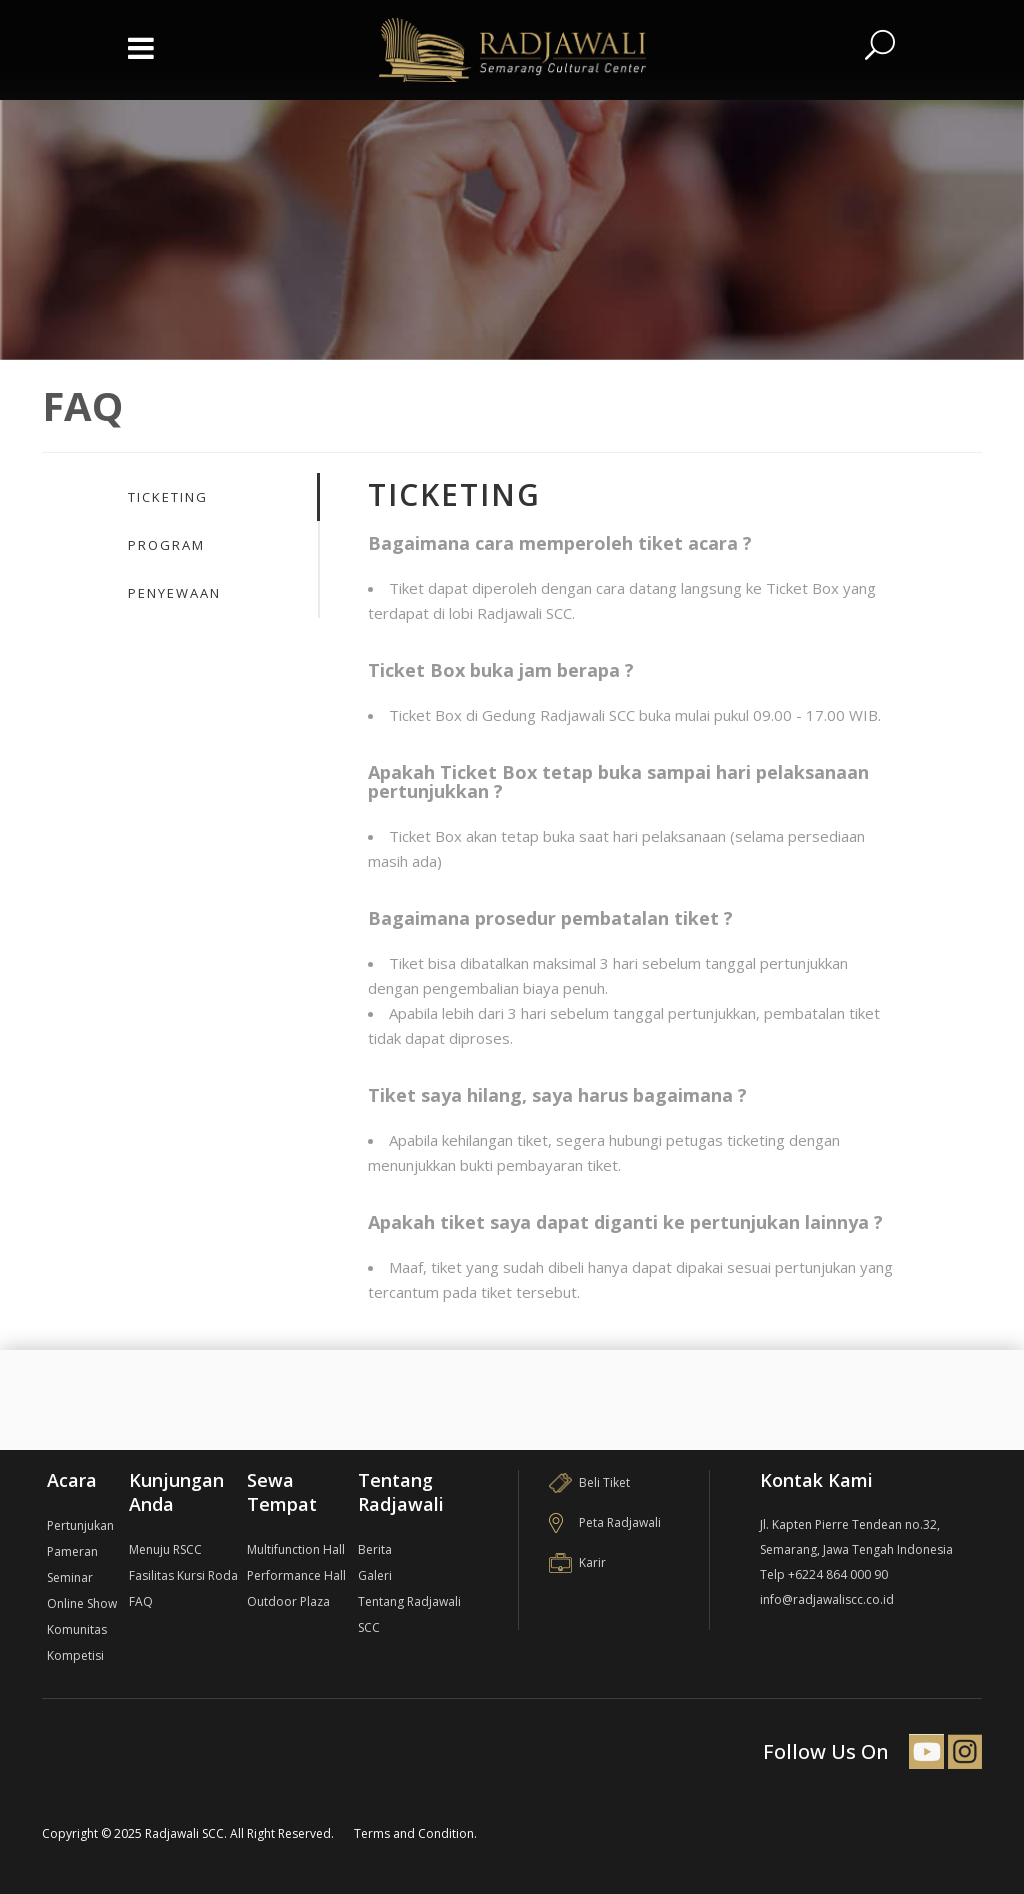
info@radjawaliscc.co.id (827, 1599)
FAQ (141, 1601)
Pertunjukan (80, 1525)
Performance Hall (296, 1575)
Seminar (70, 1577)
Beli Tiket (589, 1482)
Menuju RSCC (165, 1549)
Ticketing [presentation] (168, 497)
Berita (375, 1549)
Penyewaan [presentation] (174, 593)
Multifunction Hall (296, 1549)
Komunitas (77, 1629)
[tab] (223, 497)
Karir (577, 1562)
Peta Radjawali (605, 1522)
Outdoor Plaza (288, 1601)
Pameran (72, 1551)
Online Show (82, 1603)
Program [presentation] (166, 545)
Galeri (375, 1575)
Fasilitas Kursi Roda (183, 1575)
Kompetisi (75, 1655)
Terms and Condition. (415, 1833)
